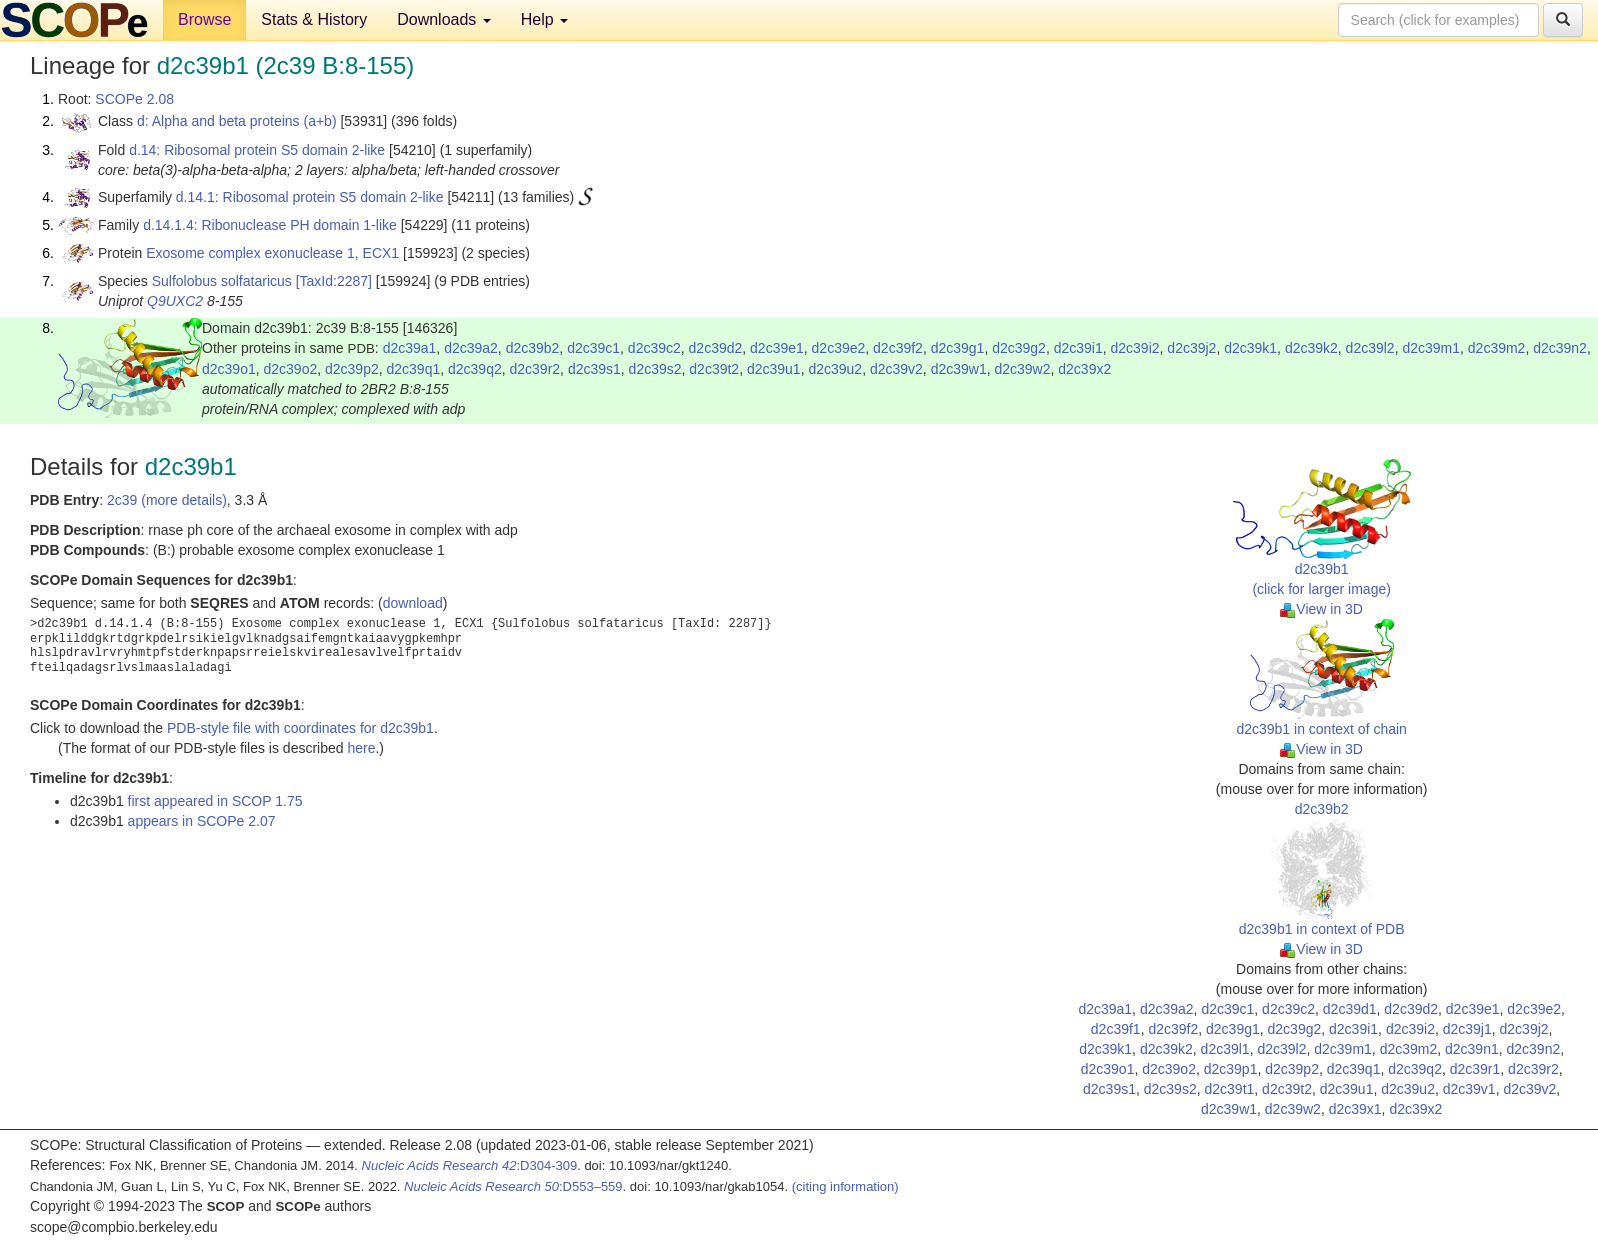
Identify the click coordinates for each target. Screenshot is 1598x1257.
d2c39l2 (1370, 348)
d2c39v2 (896, 369)
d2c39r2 (535, 369)
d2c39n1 (1472, 1049)
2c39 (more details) (167, 500)
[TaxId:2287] (334, 281)
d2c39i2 (1135, 348)
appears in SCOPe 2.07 (202, 821)
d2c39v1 (1469, 1089)
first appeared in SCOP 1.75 (215, 801)
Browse (204, 19)
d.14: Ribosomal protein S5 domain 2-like (257, 150)
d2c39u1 (774, 369)
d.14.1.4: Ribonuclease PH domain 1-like (270, 225)
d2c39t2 (714, 369)
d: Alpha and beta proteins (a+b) (237, 121)
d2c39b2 (533, 348)
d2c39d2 (716, 348)
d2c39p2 (352, 369)
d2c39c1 (593, 348)
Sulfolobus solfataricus (222, 281)
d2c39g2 (1019, 348)
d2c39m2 (1497, 348)
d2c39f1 (1116, 1029)
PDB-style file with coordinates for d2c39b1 (300, 728)
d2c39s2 (655, 369)
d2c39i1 (1078, 348)
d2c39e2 (839, 348)
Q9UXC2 (175, 301)
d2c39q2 (475, 369)
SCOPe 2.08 (134, 99)
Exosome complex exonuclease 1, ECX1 (272, 253)
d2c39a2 (471, 348)
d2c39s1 (594, 369)
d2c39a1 (410, 348)
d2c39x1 (1355, 1109)
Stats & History (314, 19)
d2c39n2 (1560, 348)
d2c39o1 (229, 369)
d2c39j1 (1467, 1029)
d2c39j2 (1191, 348)
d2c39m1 (1431, 348)
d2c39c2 (654, 348)
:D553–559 (513, 1186)
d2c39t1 (1229, 1089)
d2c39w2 (1022, 369)
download (413, 603)
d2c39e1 (777, 348)
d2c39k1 (1250, 348)
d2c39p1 (1231, 1069)
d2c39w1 (959, 369)
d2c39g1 (958, 348)
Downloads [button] (444, 19)
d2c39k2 (1311, 348)
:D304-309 (470, 1165)
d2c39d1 (1350, 1009)
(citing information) (845, 1186)
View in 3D (1321, 609)
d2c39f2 (898, 348)
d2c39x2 (1084, 369)
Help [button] (544, 19)
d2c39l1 (1225, 1049)
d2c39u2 (835, 369)
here (361, 748)
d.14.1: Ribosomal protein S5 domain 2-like (310, 197)
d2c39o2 (291, 369)
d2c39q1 (414, 369)
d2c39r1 (1475, 1069)
